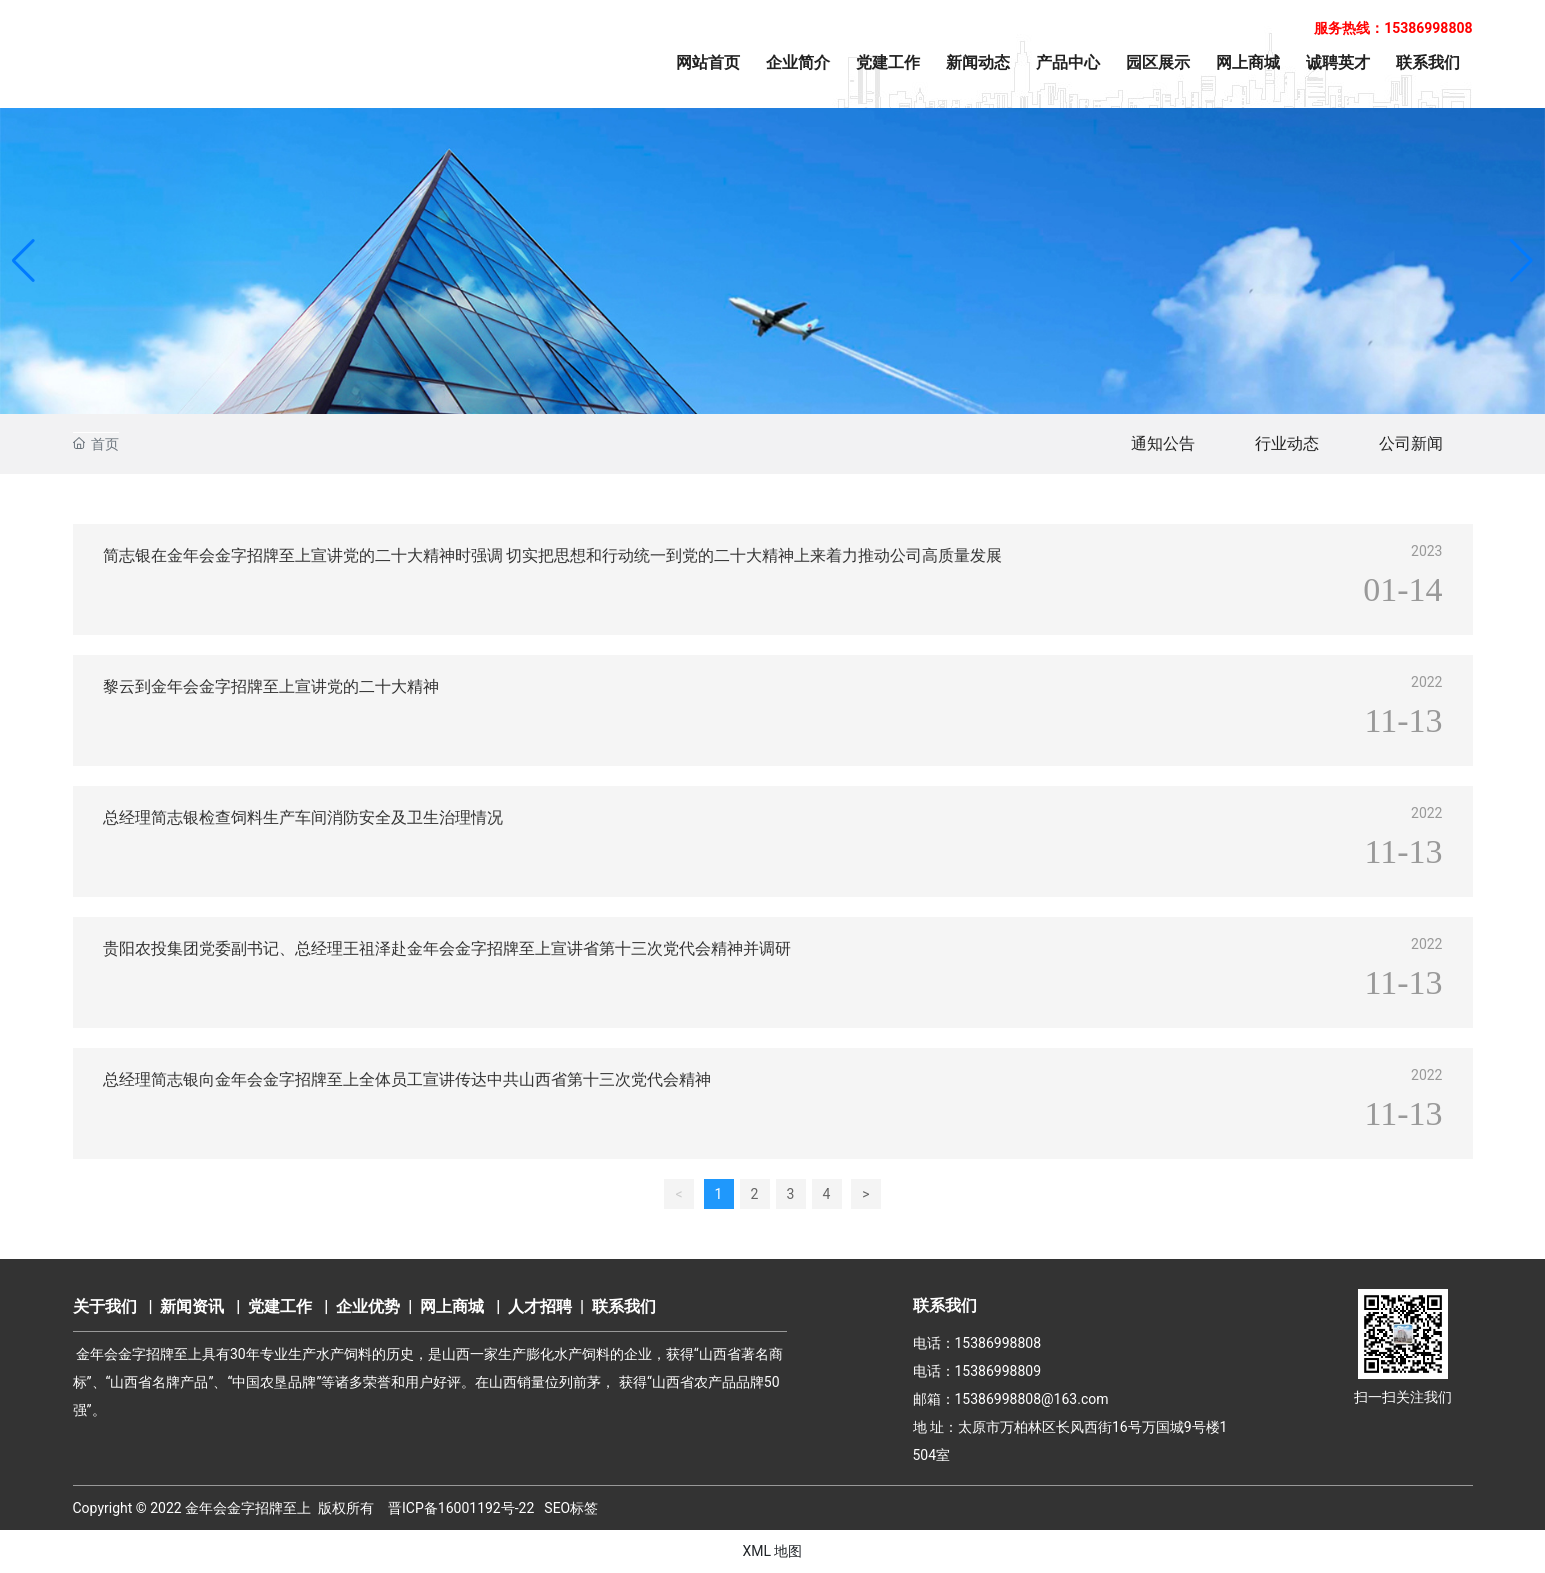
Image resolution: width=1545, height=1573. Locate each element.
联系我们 (624, 1306)
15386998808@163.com (1032, 1399)
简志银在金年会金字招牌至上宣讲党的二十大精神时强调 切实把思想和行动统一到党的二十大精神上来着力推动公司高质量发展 (553, 555)
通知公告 (1163, 443)
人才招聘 (540, 1306)
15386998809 (998, 1371)
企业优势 (368, 1306)
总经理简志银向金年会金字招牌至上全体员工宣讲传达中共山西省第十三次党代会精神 (407, 1079)
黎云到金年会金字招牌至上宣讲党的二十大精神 (271, 686)
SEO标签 (571, 1508)
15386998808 (998, 1343)
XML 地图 (772, 1551)
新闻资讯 (192, 1306)
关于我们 (105, 1306)
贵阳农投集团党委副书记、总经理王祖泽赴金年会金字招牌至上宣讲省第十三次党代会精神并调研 (447, 948)
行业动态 (1287, 443)
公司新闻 (1411, 443)
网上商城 (452, 1306)
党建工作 (280, 1306)
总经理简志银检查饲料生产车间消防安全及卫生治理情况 (303, 817)
